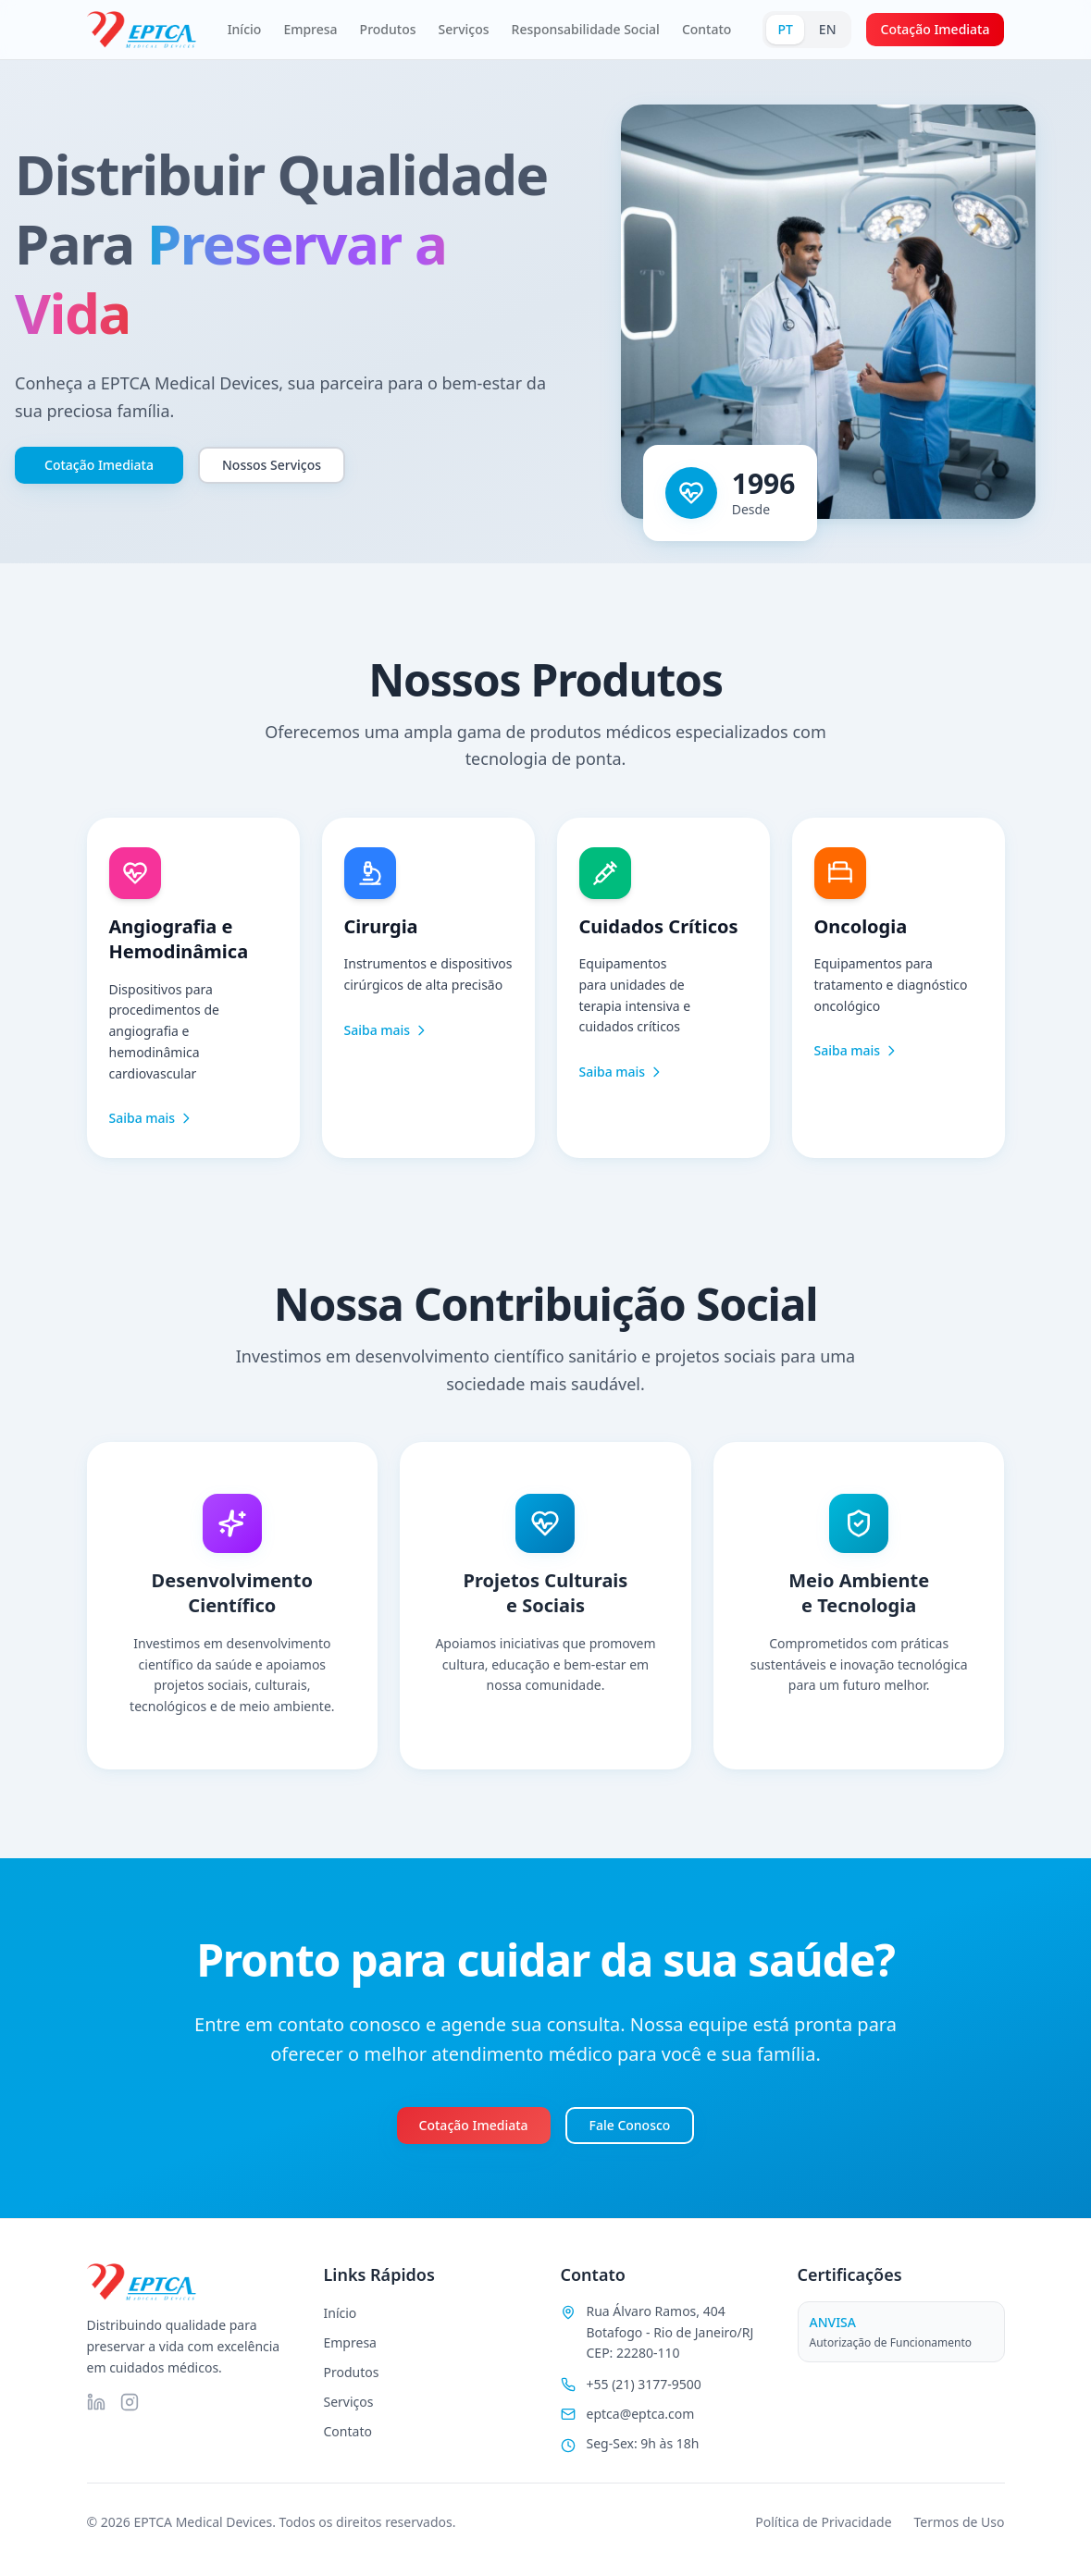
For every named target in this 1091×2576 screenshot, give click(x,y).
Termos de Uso (959, 2522)
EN (828, 29)
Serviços (464, 29)
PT (784, 29)
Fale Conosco (630, 2125)
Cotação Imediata (935, 29)
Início (245, 29)
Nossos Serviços (271, 465)
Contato (707, 29)
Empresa (310, 29)
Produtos (388, 29)
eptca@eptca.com (641, 2413)
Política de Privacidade (823, 2522)
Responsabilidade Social (586, 29)
